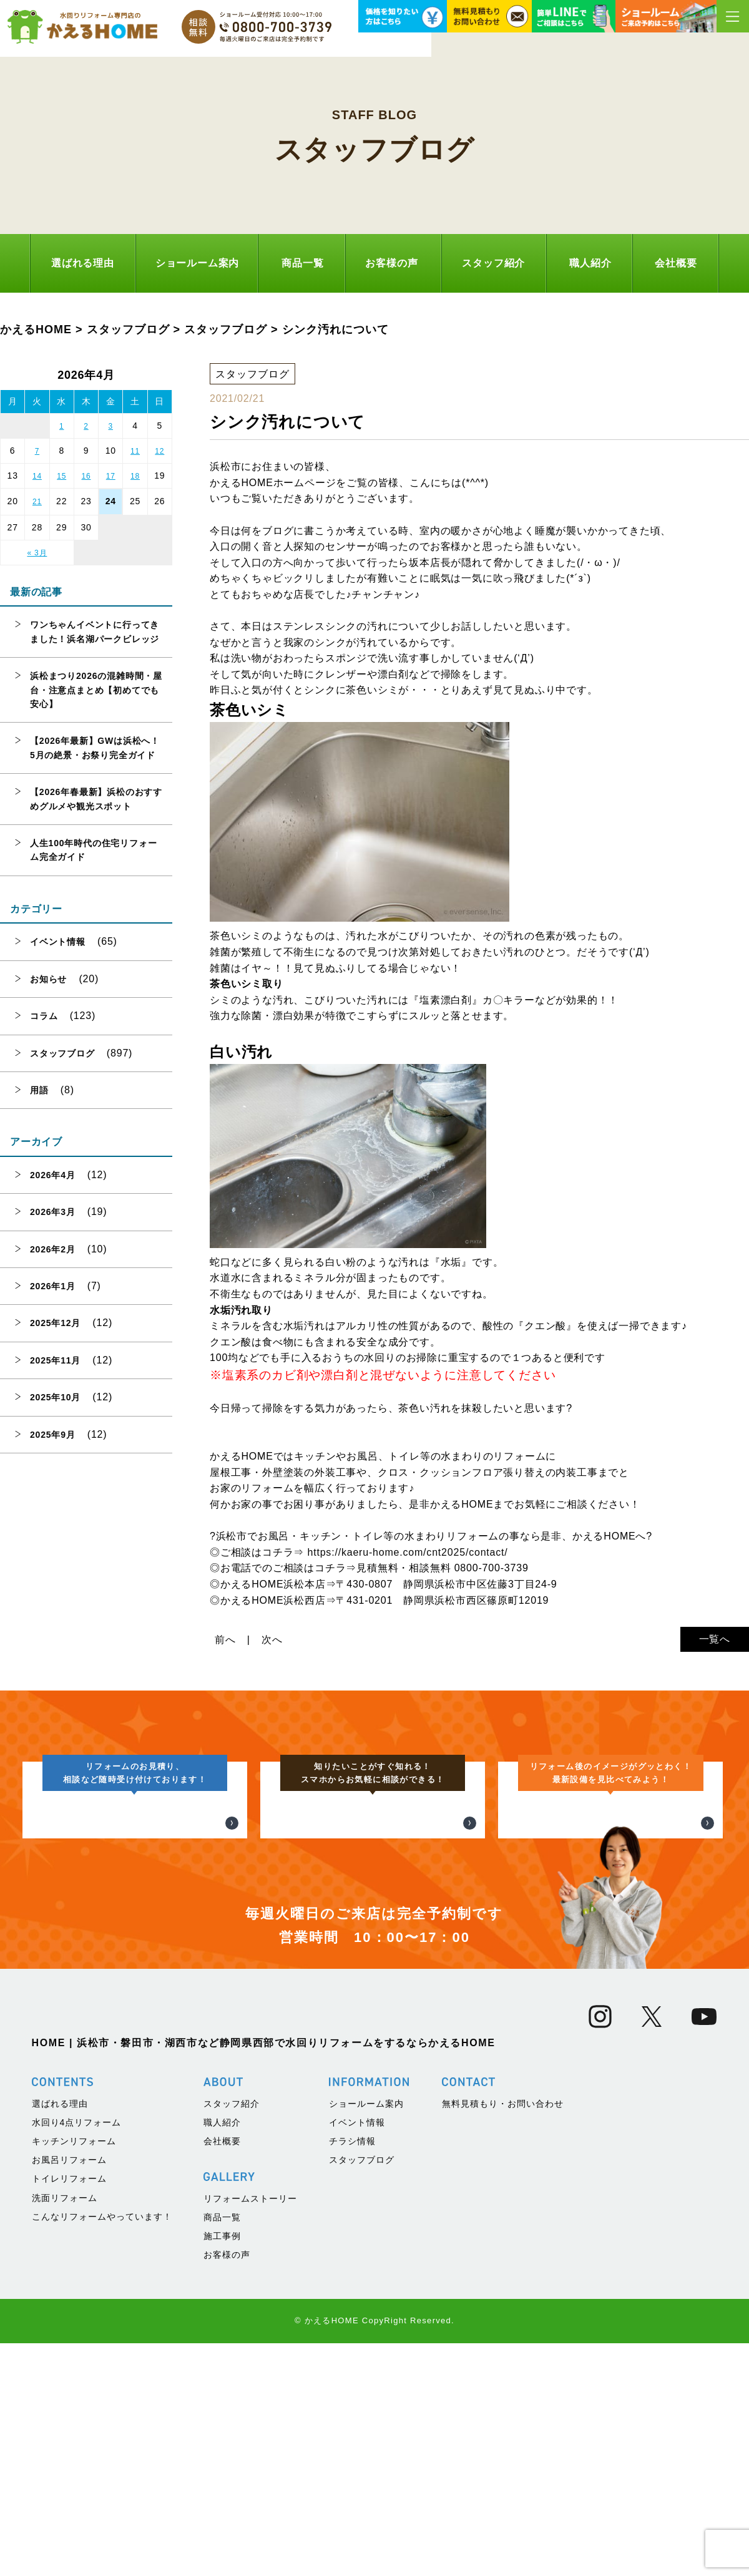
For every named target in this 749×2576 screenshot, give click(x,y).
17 (110, 476)
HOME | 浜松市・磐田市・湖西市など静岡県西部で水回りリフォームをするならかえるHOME (264, 2292)
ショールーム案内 (197, 263)
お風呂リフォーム (69, 2410)
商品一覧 (302, 263)
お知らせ (48, 979)
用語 (39, 1090)
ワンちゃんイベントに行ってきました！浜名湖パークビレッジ (94, 631)
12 (159, 451)
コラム (43, 1016)
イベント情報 (58, 942)
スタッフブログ (62, 1053)
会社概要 (676, 263)
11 (135, 451)
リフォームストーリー (250, 2448)
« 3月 (37, 553)
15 (61, 476)
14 (37, 476)
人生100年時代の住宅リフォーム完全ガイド (93, 850)
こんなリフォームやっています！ (102, 2466)
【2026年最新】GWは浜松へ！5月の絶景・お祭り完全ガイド (95, 747)
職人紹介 (590, 263)
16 (86, 476)
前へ (225, 1639)
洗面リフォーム (64, 2447)
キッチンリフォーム (74, 2391)
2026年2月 (53, 1249)
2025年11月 (55, 1360)
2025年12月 (55, 1323)
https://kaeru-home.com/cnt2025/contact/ (407, 1552)
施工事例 (222, 2486)
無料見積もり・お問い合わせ (503, 2353)
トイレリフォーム (69, 2429)
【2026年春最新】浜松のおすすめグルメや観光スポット (96, 799)
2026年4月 (53, 1175)
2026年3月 (53, 1212)
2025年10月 (55, 1397)
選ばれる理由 (82, 263)
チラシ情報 (352, 2391)
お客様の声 (391, 263)
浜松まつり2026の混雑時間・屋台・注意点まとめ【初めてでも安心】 (96, 690)
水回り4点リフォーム (77, 2372)
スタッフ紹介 (493, 263)
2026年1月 (53, 1286)
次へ (272, 1639)
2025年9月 (53, 1435)
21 (37, 501)
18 (135, 476)
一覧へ (714, 1639)
